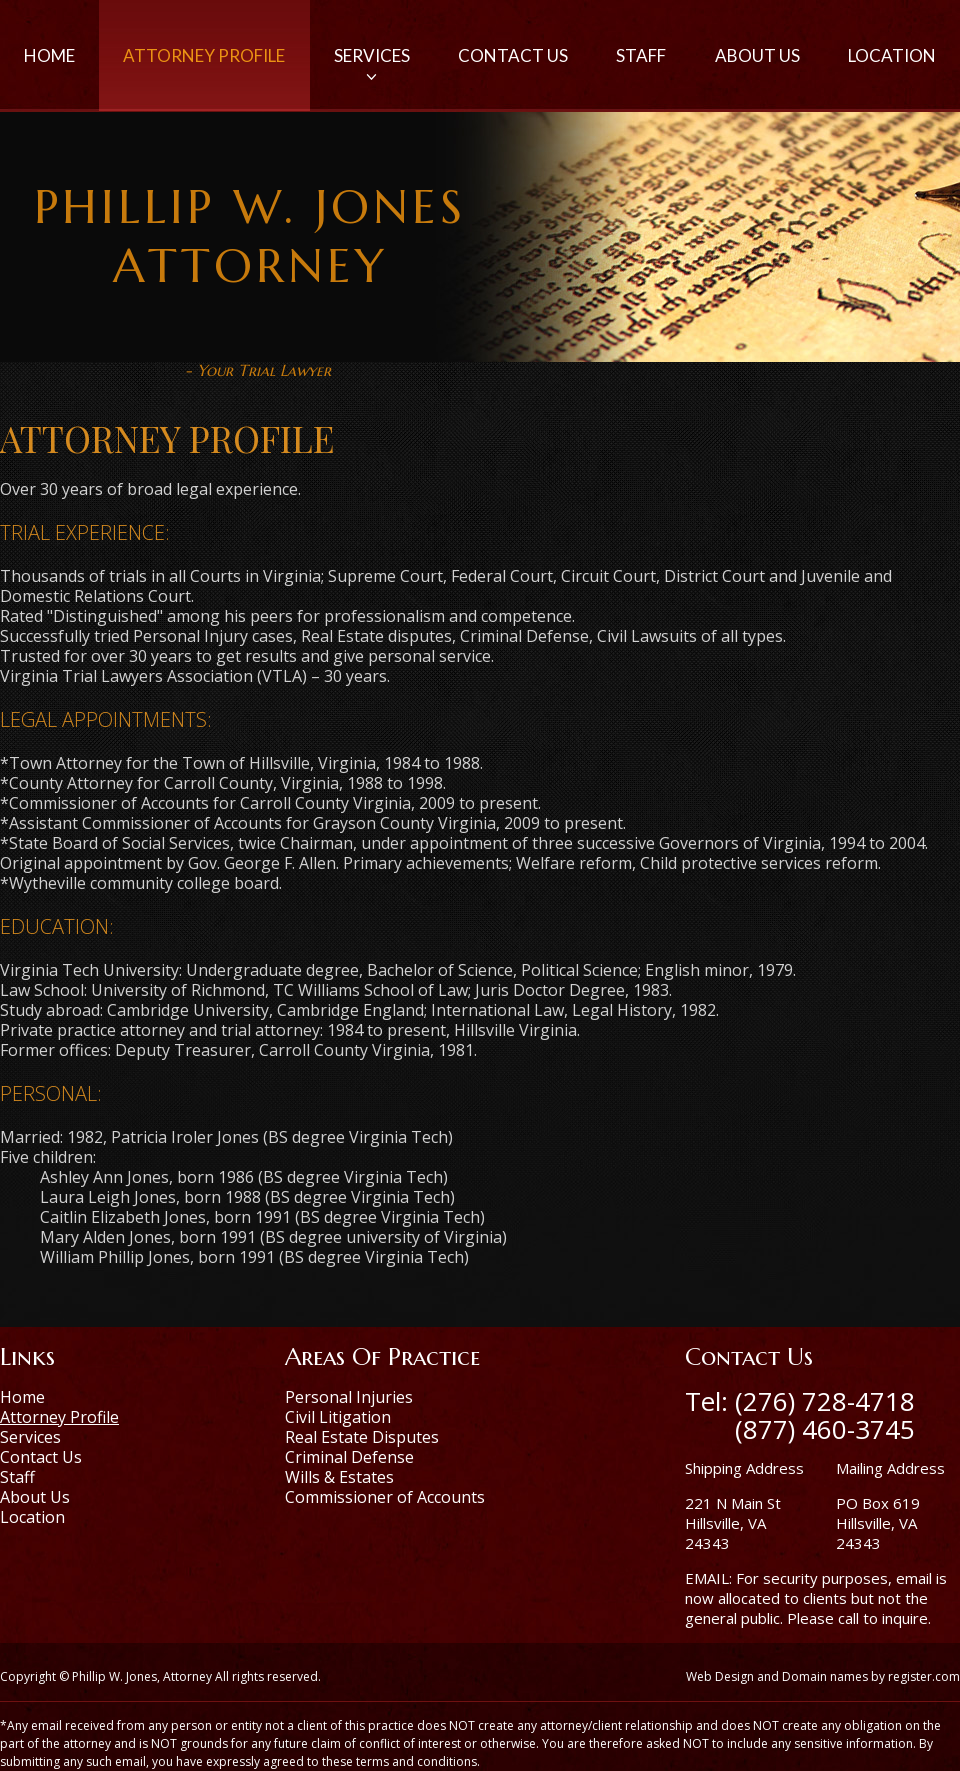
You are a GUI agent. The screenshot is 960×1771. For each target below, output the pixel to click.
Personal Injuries (349, 1397)
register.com (924, 1676)
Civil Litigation (338, 1417)
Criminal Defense (349, 1457)
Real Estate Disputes (362, 1437)
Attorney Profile (204, 55)
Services (372, 65)
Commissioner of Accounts (385, 1497)
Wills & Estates (339, 1477)
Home (49, 55)
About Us (757, 55)
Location (892, 55)
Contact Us (513, 55)
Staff (641, 55)
